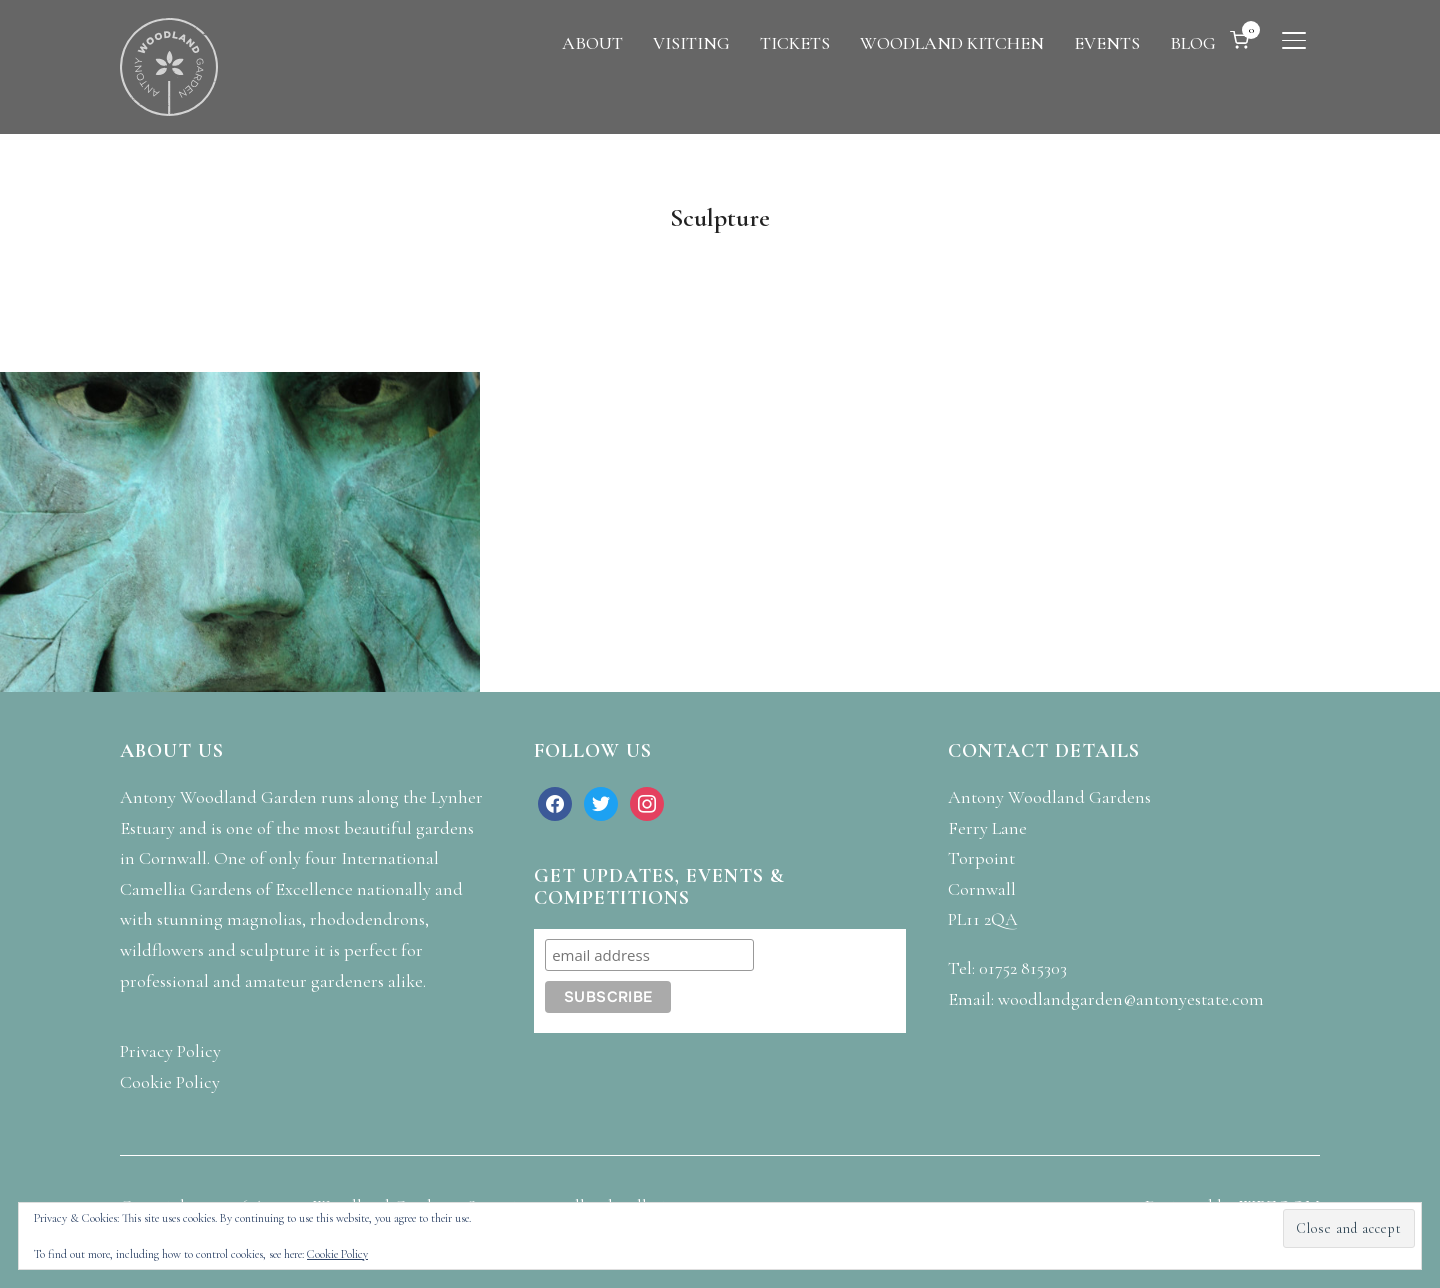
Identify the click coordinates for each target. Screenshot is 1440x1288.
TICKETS (795, 43)
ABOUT (592, 43)
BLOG (1193, 43)
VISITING (691, 43)
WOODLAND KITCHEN (952, 43)
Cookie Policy (337, 1254)
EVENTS (1107, 43)
